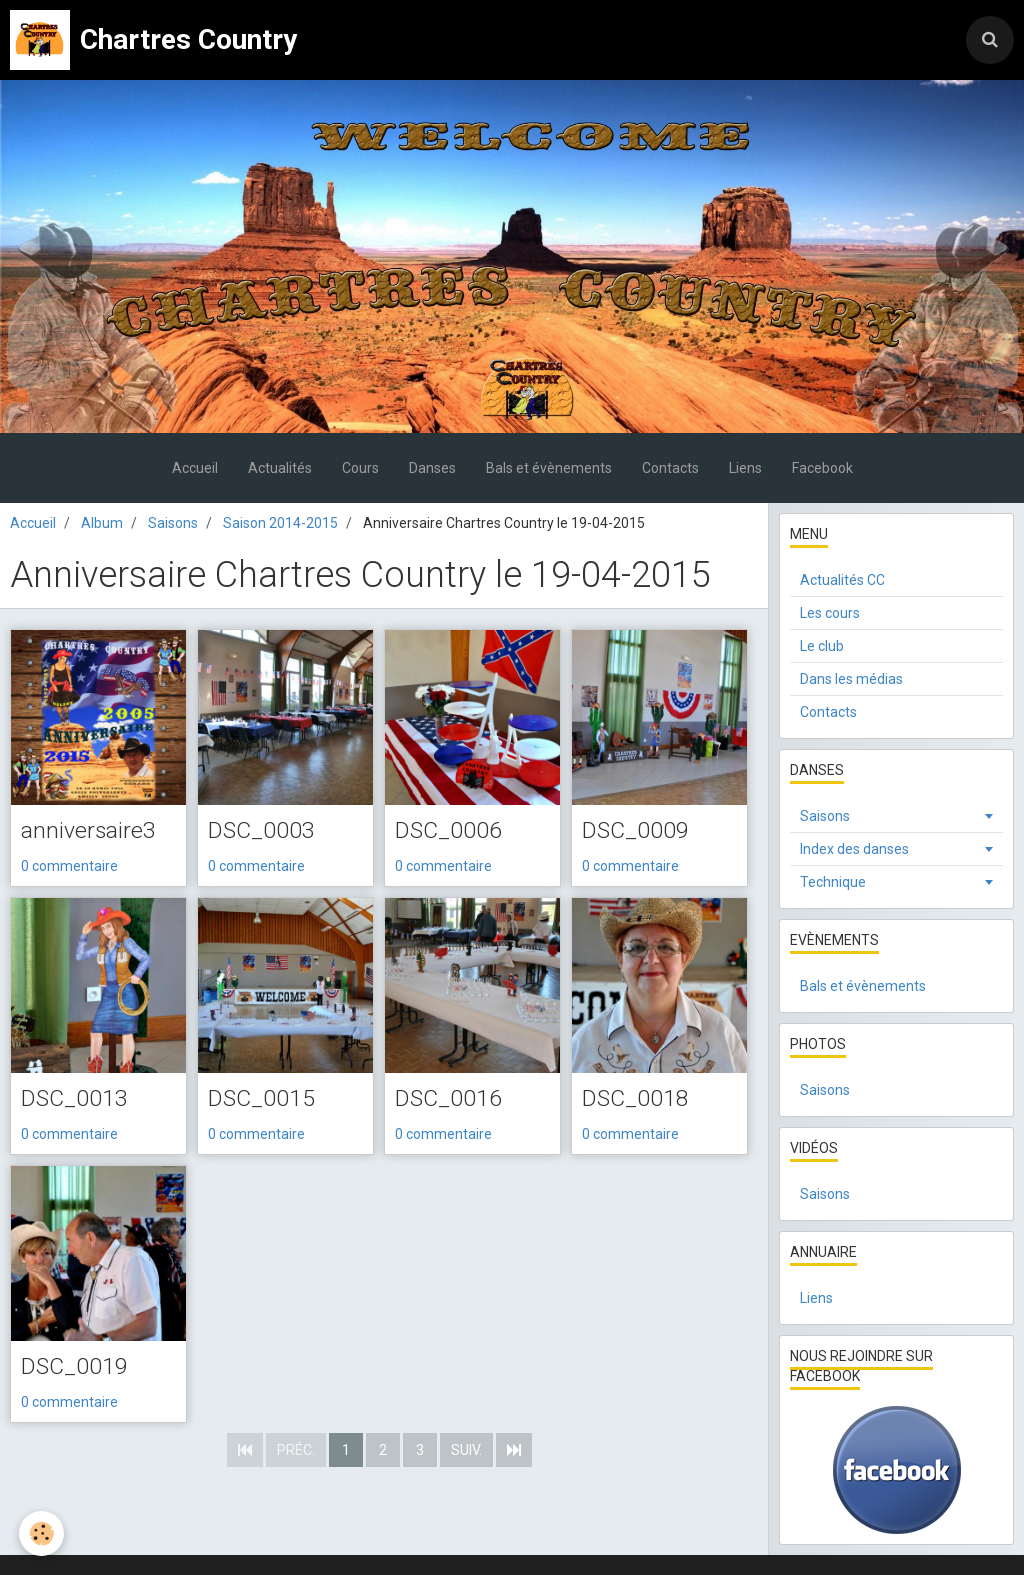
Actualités (280, 468)
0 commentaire (69, 867)
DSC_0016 (450, 1100)
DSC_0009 (637, 832)
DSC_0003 (263, 832)
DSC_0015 (263, 1100)
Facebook (822, 468)
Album (102, 523)
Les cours (830, 613)
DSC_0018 (637, 1100)
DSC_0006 (450, 832)
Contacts (670, 468)
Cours (360, 468)
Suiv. (466, 1452)
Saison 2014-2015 (280, 523)
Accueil (195, 468)
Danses (432, 468)
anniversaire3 (90, 832)
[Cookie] (42, 1533)
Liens (745, 468)
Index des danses (854, 849)
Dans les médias (851, 679)
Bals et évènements (549, 468)
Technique (833, 882)
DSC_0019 (76, 1369)
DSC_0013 (76, 1100)
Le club (822, 646)
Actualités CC (842, 580)
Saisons (173, 523)
